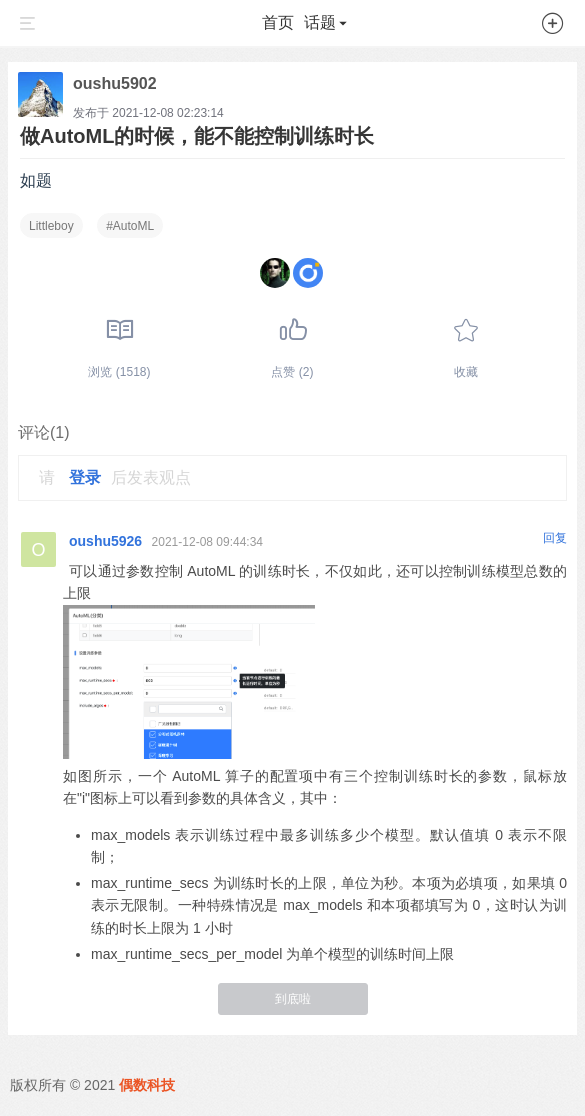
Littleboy (51, 226)
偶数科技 (147, 1085)
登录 (85, 477)
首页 (278, 22)
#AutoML (130, 226)
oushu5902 (115, 83)
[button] (553, 27)
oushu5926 (105, 541)
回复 (555, 538)
